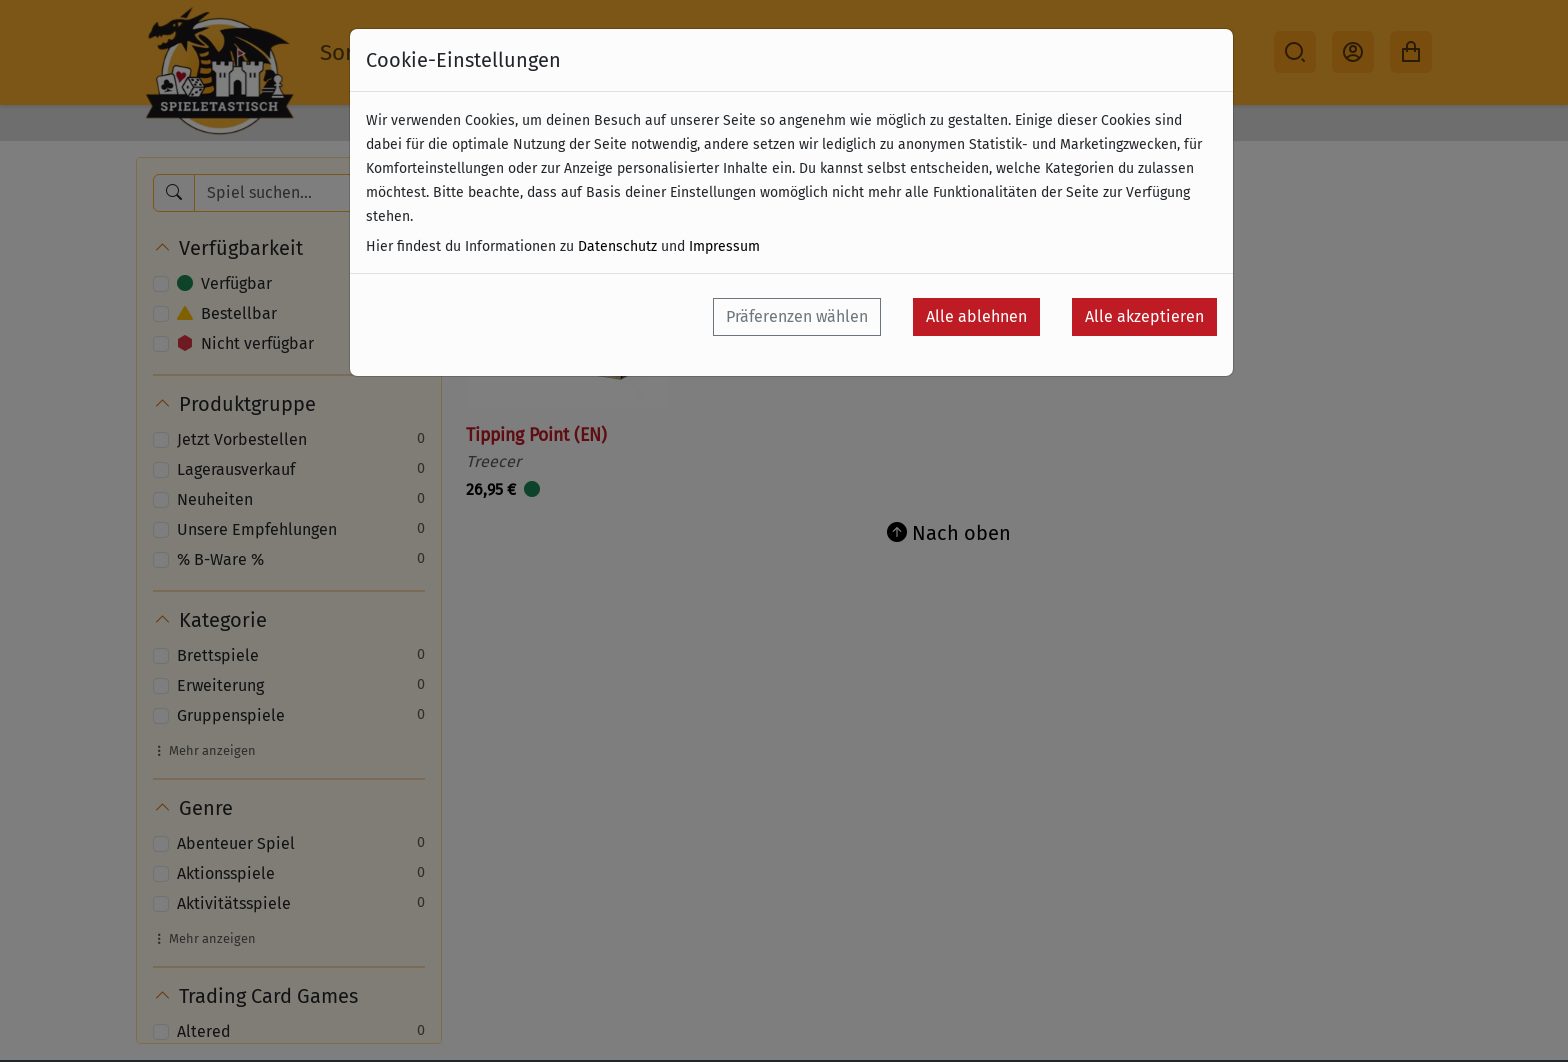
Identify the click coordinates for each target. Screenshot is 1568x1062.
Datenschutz (617, 246)
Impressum (724, 246)
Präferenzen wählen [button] (797, 316)
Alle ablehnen (976, 316)
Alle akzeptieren (1144, 316)
